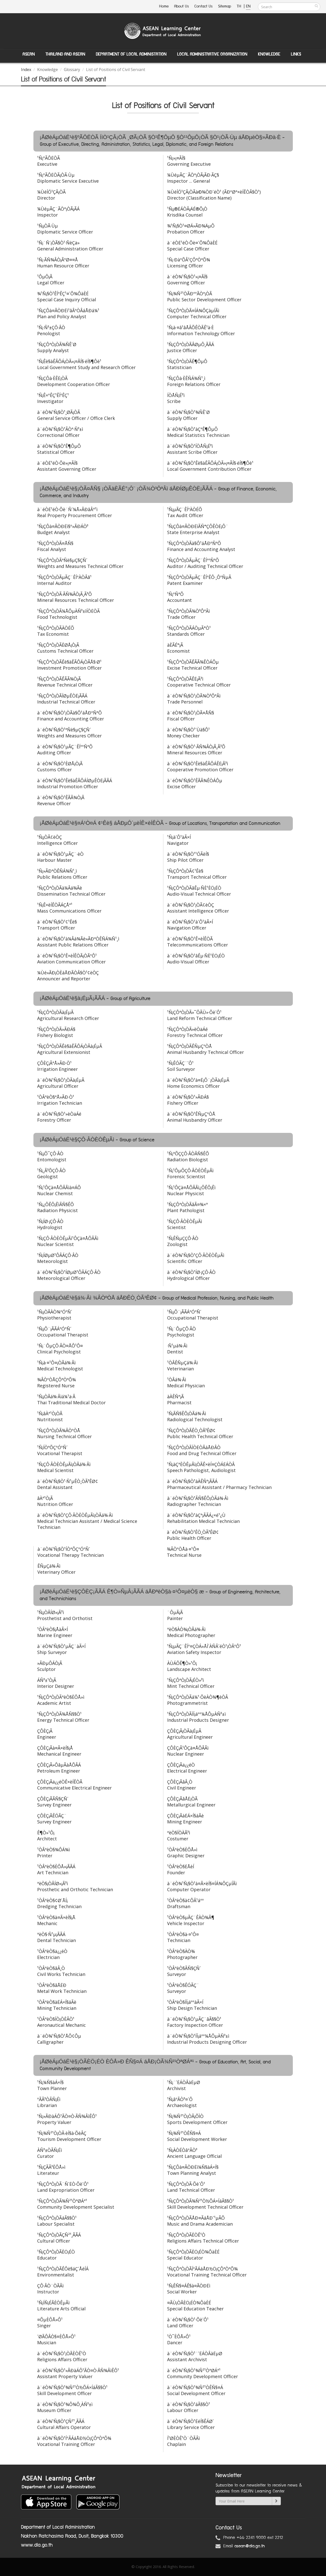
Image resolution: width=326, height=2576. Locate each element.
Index (26, 69)
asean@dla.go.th (249, 2546)
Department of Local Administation (131, 54)
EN (248, 6)
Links (296, 54)
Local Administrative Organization (212, 54)
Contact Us (203, 6)
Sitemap (224, 6)
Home (164, 6)
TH (239, 6)
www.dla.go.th (37, 2545)
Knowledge (269, 54)
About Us (181, 6)
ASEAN (28, 54)
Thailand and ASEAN (65, 54)
